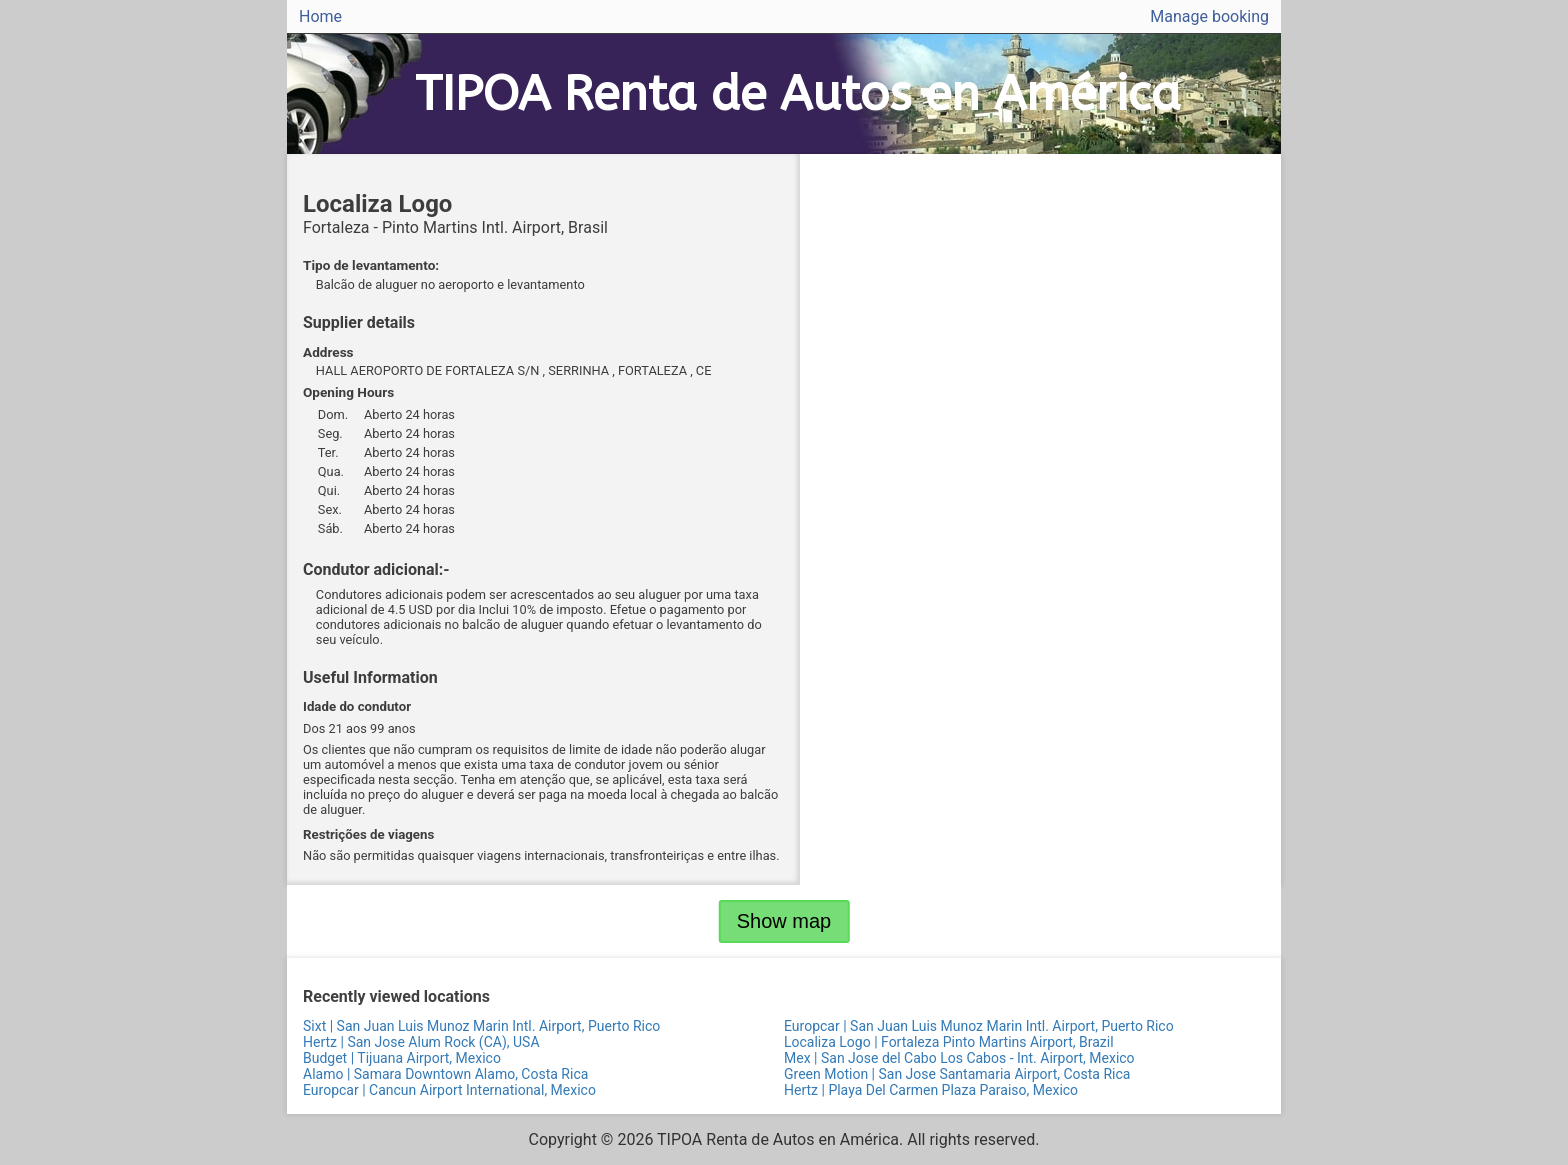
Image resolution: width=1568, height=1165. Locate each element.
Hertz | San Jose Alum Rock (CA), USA (421, 1042)
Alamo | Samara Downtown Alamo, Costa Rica (445, 1074)
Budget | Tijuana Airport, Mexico (402, 1058)
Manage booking (1209, 16)
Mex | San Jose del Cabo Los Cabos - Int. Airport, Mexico (959, 1058)
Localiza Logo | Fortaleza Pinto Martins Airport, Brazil (949, 1042)
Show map (784, 921)
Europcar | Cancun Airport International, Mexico (449, 1090)
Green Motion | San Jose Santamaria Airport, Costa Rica (957, 1074)
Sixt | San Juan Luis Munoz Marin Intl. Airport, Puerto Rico (481, 1026)
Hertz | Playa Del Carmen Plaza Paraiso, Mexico (931, 1090)
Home (320, 16)
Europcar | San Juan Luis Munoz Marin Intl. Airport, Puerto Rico (979, 1026)
